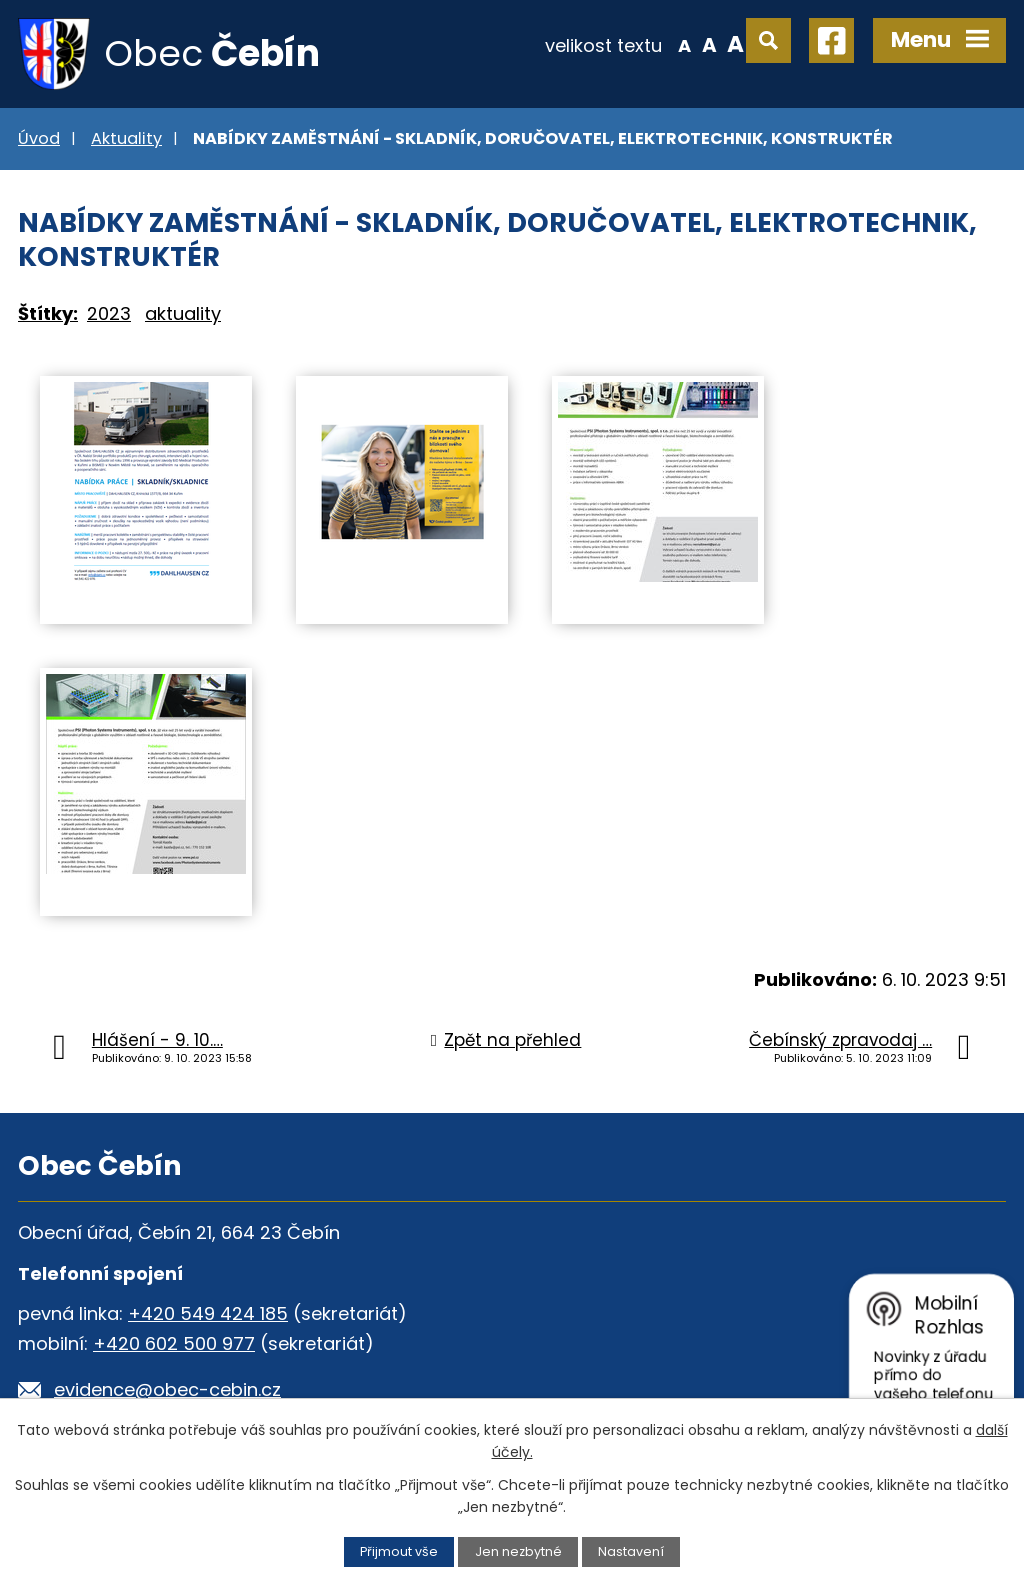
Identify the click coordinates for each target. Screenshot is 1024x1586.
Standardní (709, 44)
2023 (109, 313)
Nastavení (631, 1551)
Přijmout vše (399, 1551)
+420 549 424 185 (208, 1313)
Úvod (39, 138)
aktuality (183, 313)
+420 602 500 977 (174, 1343)
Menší (684, 44)
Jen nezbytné (518, 1551)
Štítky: (48, 313)
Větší (735, 44)
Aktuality (126, 138)
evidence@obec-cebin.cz (167, 1389)
